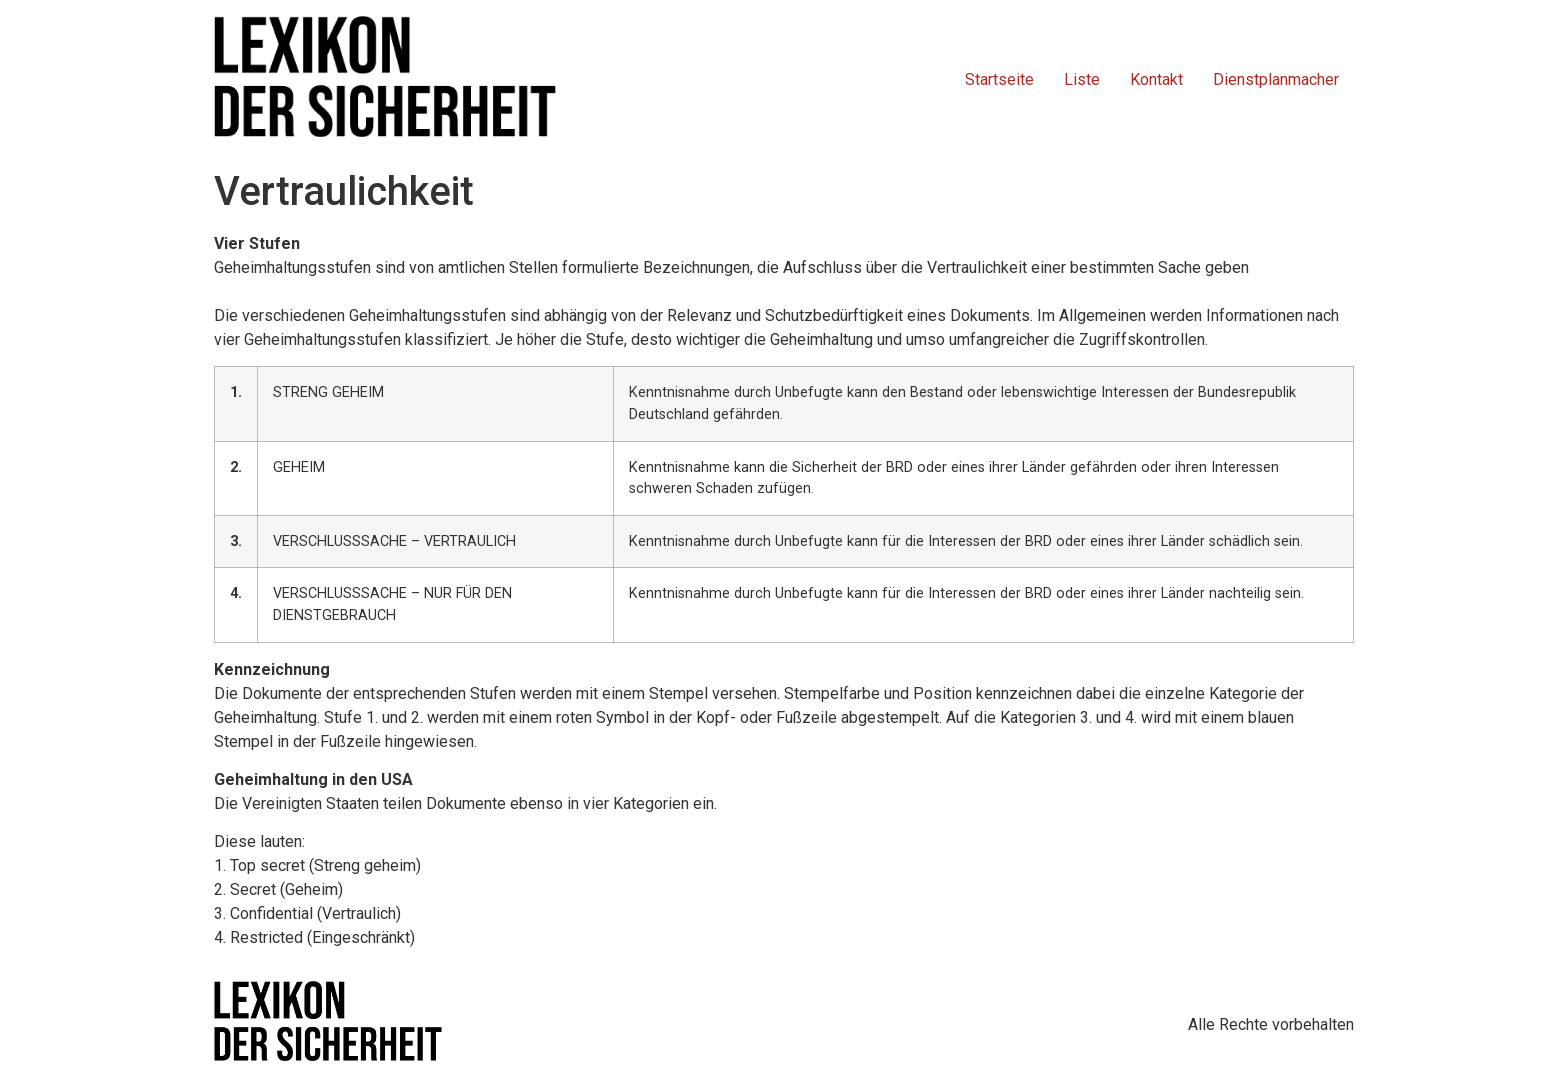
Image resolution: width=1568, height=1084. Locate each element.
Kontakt (1156, 79)
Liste (1082, 79)
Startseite (999, 79)
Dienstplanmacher (1276, 79)
